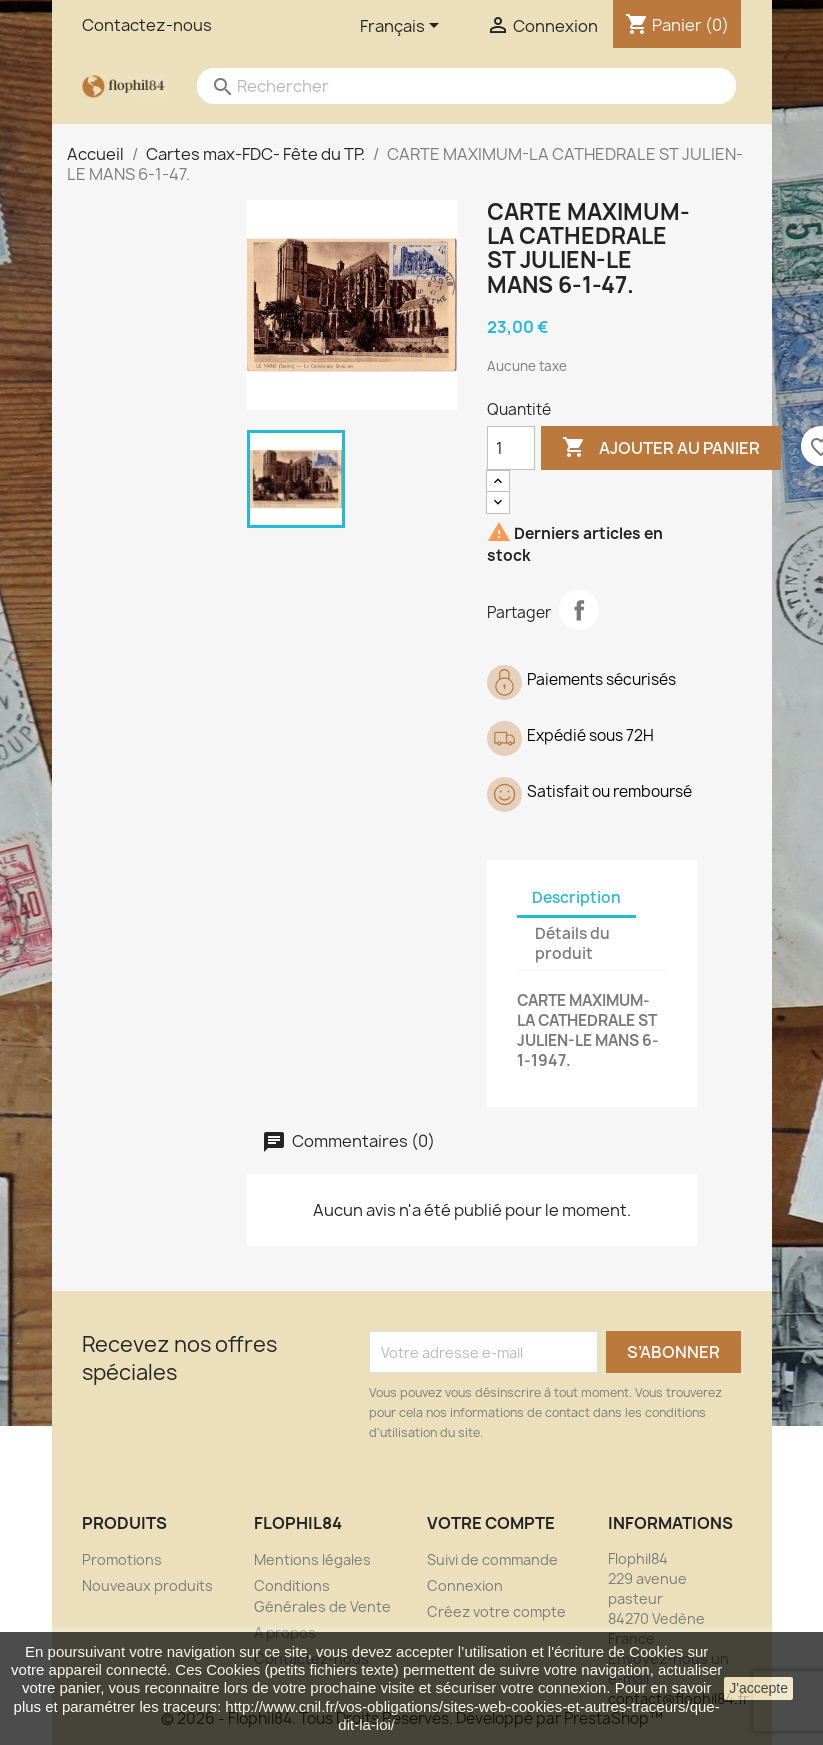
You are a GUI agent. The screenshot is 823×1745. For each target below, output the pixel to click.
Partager (579, 610)
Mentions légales (312, 1559)
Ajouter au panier (661, 448)
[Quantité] (511, 448)
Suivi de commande (492, 1559)
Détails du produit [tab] (572, 943)
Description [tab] (576, 897)
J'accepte (758, 1688)
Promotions (122, 1559)
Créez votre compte (496, 1611)
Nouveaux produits (147, 1585)
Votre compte (491, 1523)
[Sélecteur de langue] (403, 27)
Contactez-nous (147, 25)
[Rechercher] (447, 86)
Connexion (465, 1585)
